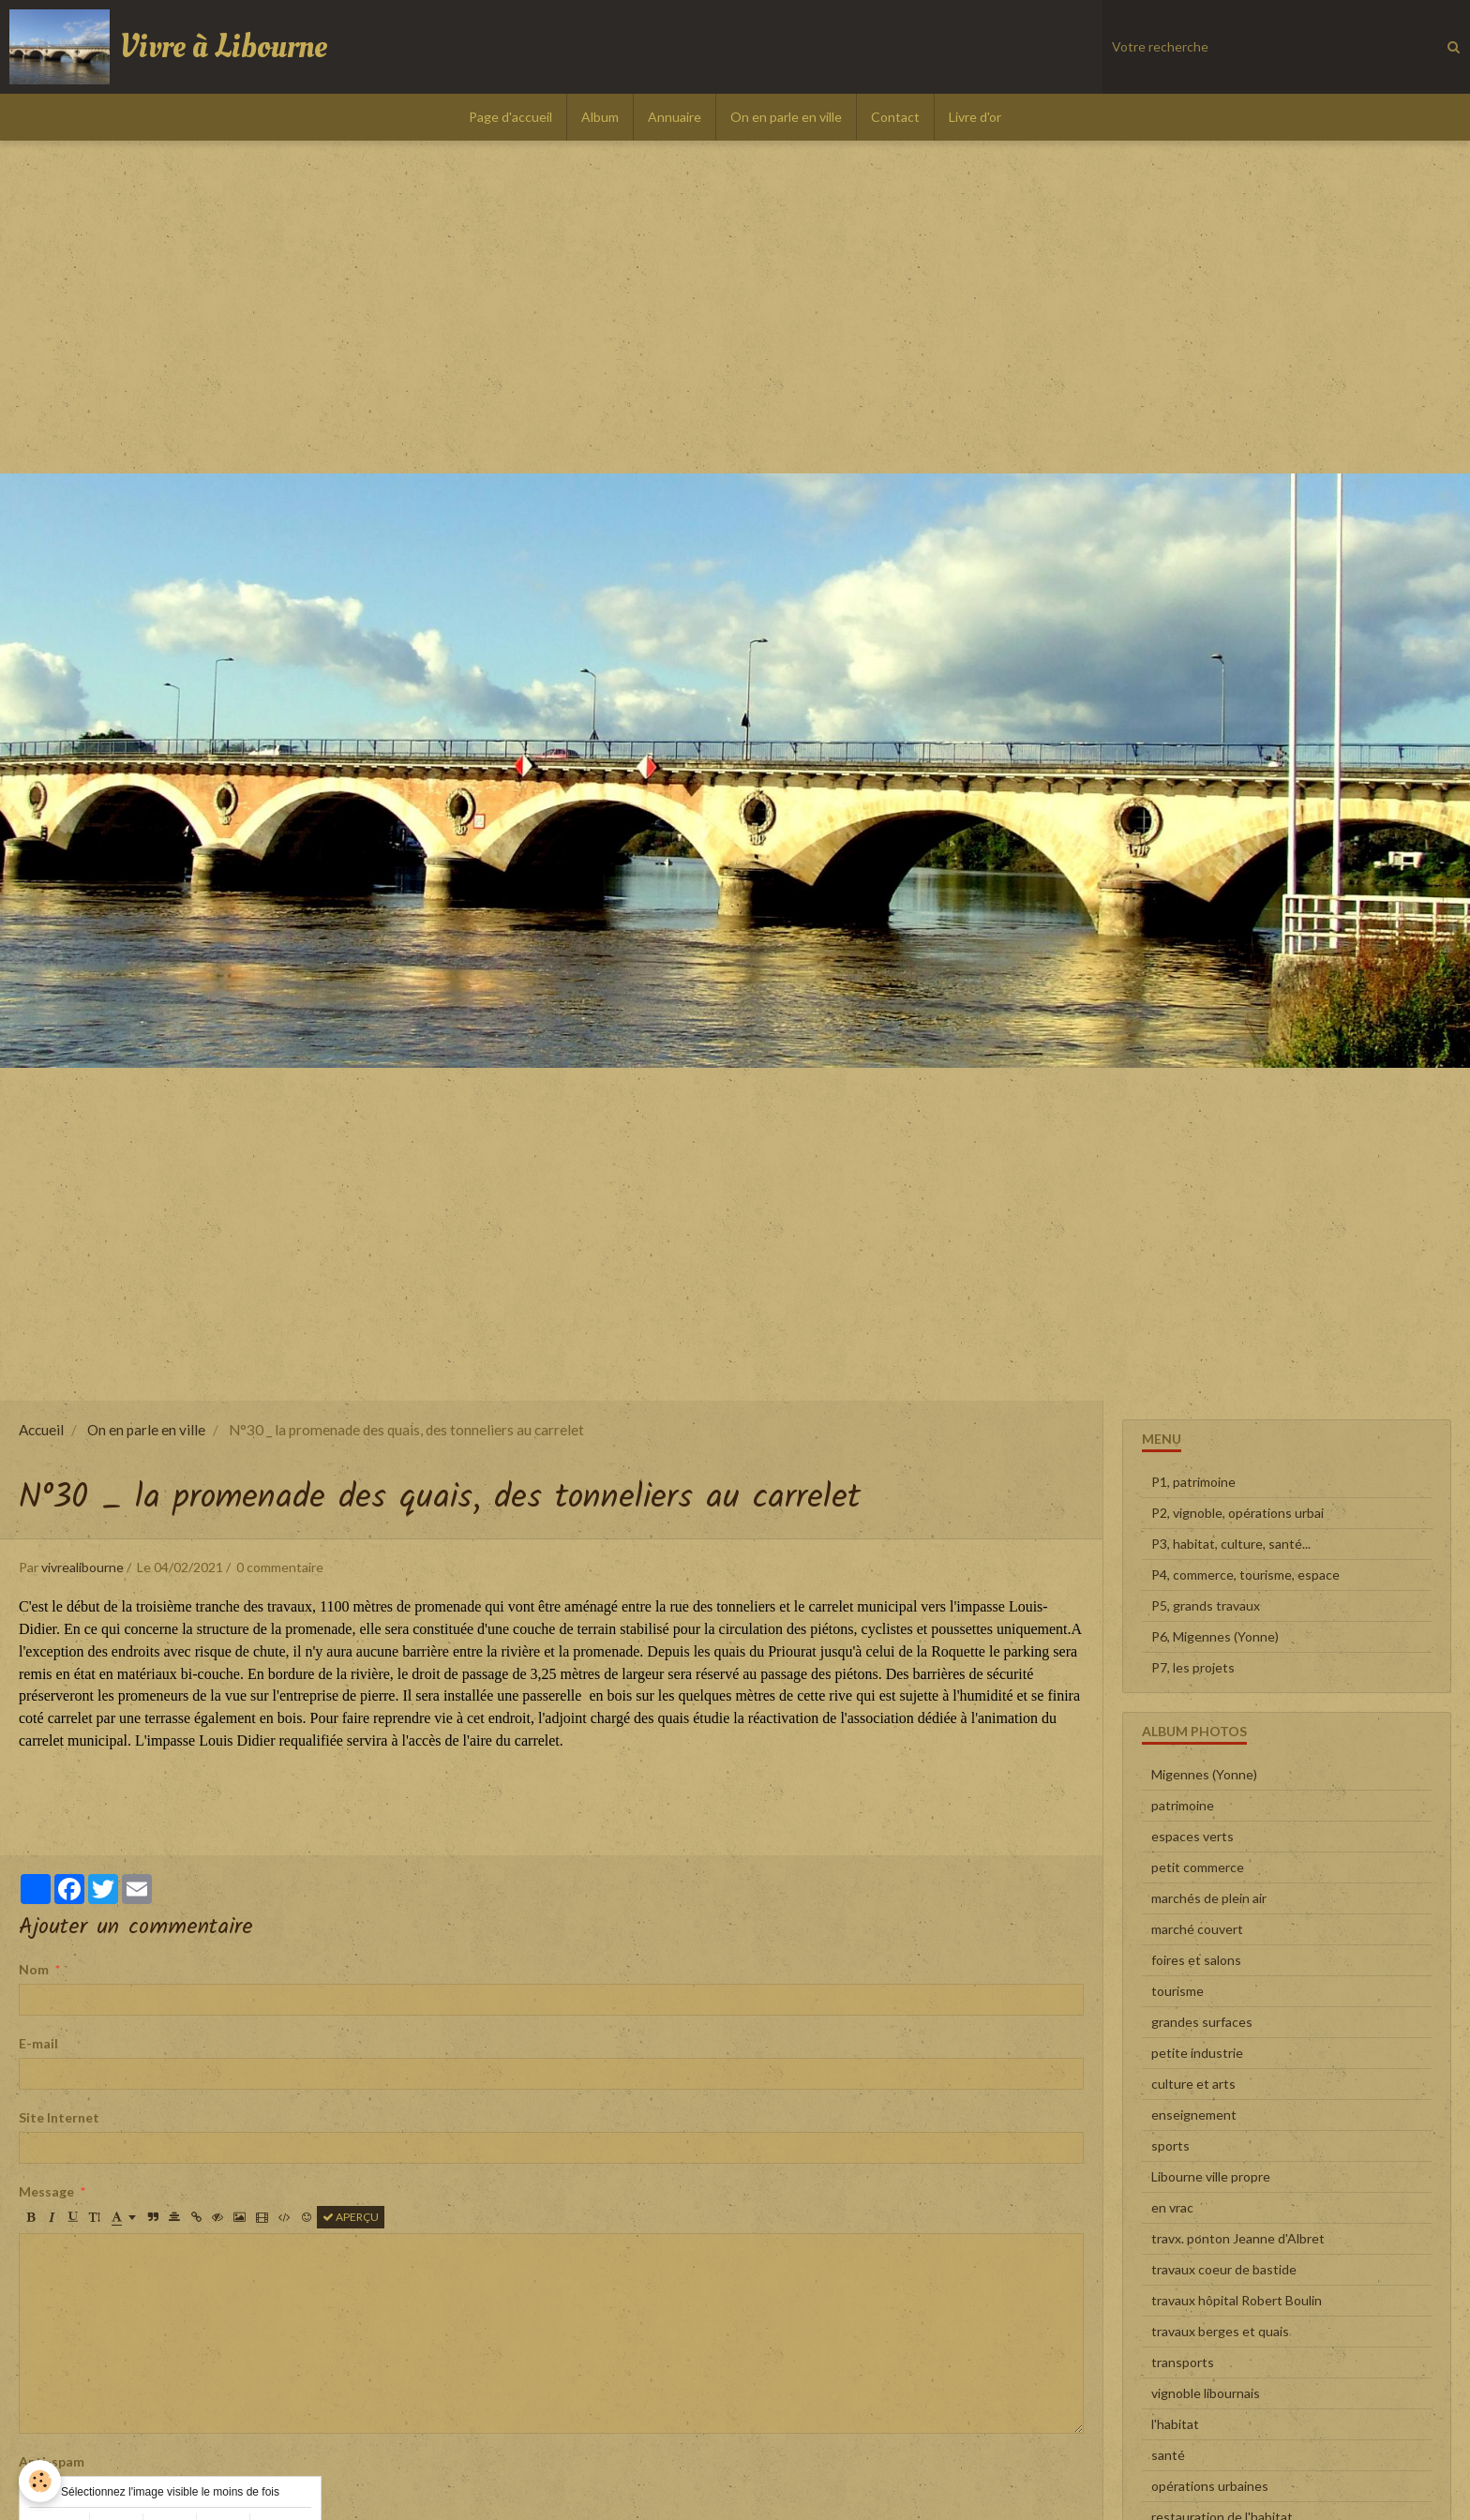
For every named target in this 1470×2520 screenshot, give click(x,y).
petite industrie (1197, 2053)
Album (600, 117)
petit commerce (1197, 1867)
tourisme (1177, 1991)
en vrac (1172, 2207)
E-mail (38, 2043)
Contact (895, 117)
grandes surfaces (1201, 2022)
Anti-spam (51, 2461)
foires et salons (1196, 1960)
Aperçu (350, 2217)
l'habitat (1175, 2424)
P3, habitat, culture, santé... (1231, 1544)
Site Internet (59, 2117)
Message (46, 2191)
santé (1168, 2455)
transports (1182, 2362)
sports (1170, 2145)
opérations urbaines (1209, 2486)
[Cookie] (40, 2481)
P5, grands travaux (1205, 1605)
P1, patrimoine (1193, 1482)
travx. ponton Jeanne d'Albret (1238, 2238)
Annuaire (674, 117)
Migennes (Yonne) (1204, 1774)
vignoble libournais (1205, 2393)
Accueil (41, 1429)
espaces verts (1192, 1836)
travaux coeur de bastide (1224, 2269)
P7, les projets (1193, 1667)
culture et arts (1193, 2084)
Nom (34, 1969)
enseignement (1194, 2114)
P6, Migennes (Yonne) (1215, 1636)
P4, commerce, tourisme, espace (1245, 1574)
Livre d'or (975, 117)
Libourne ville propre (1210, 2176)
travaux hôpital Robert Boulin (1236, 2300)
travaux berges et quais (1220, 2331)
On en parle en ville (786, 117)
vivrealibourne (82, 1567)
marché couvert (1197, 1929)
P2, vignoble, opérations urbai (1237, 1513)
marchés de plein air (1209, 1898)
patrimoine (1182, 1805)
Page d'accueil (510, 117)
